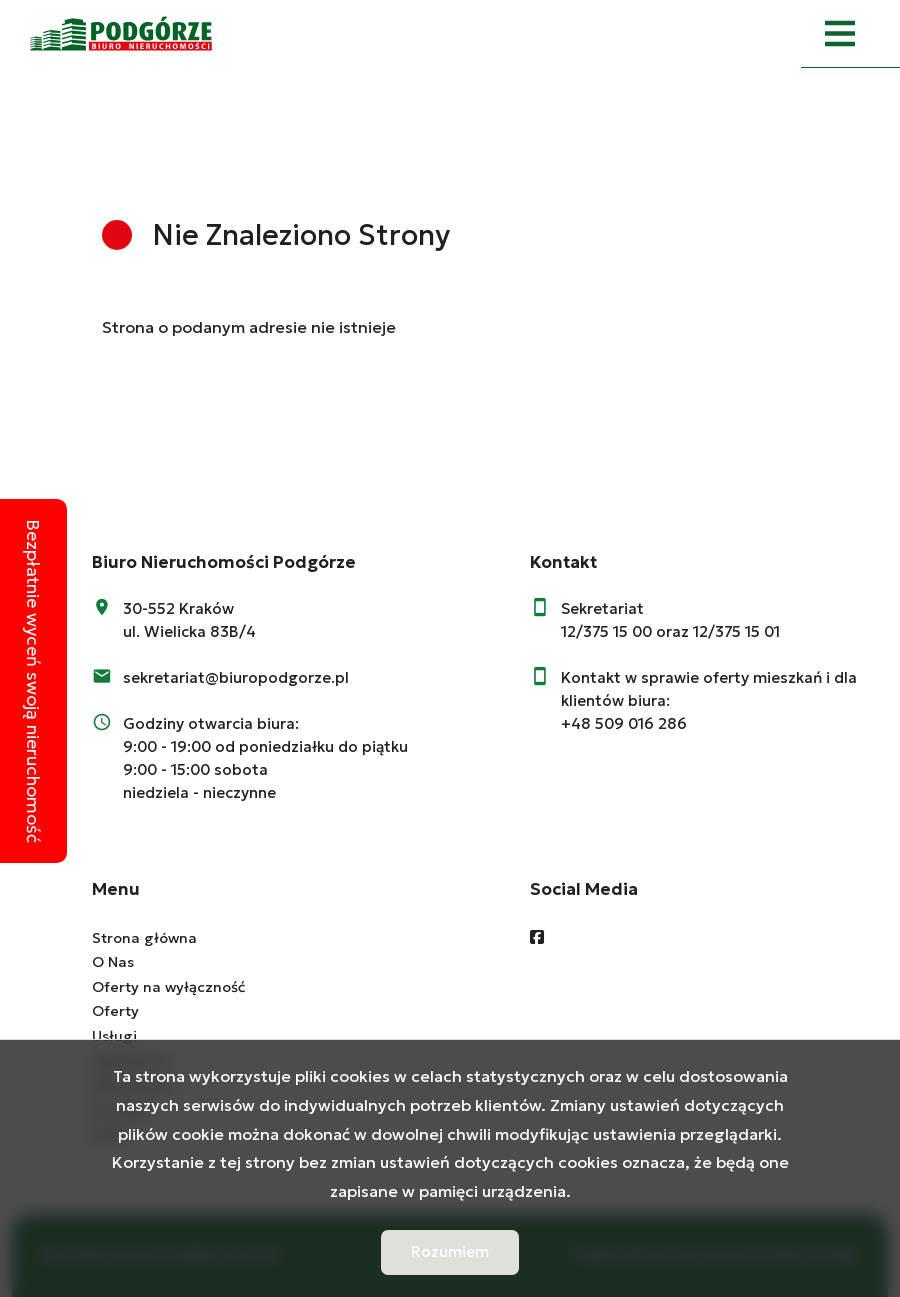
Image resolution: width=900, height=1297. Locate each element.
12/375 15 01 (736, 631)
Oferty (115, 1011)
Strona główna (144, 938)
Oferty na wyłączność (168, 987)
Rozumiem (450, 1251)
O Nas (113, 962)
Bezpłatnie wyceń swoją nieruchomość (33, 681)
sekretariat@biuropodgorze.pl (236, 677)
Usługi (114, 1036)
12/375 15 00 (606, 631)
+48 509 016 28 (619, 723)
